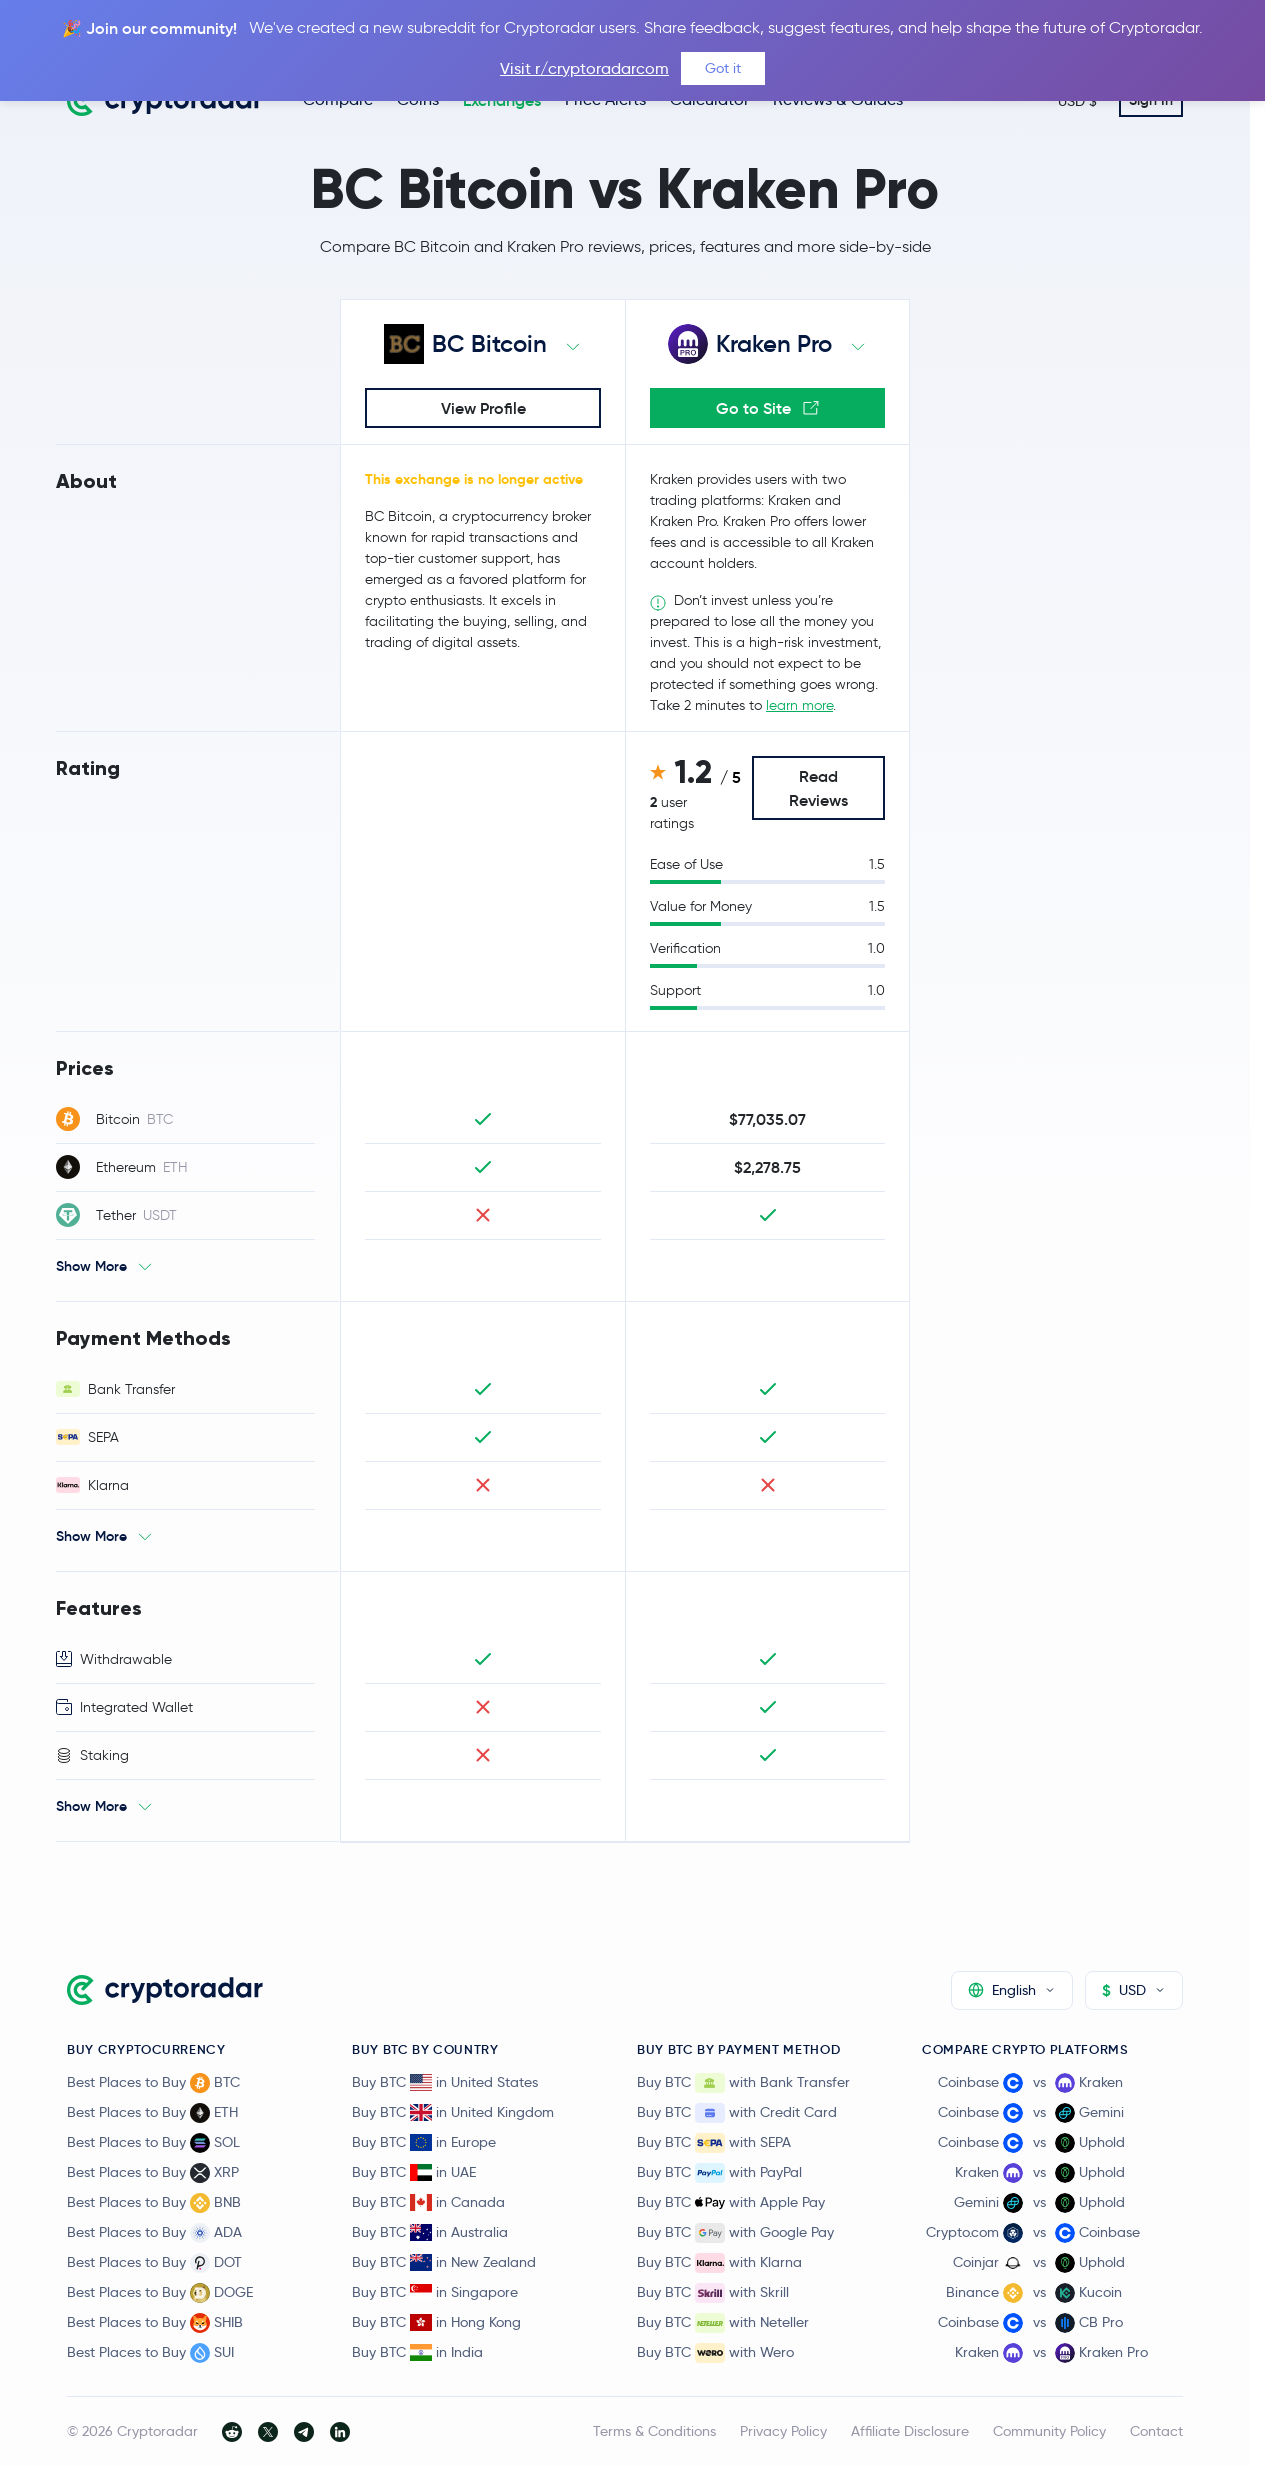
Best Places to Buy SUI (150, 2353)
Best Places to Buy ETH (152, 2113)
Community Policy (1049, 2431)
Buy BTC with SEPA (714, 2143)
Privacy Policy (783, 2431)
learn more (799, 705)
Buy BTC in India (417, 2352)
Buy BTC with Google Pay (735, 2233)
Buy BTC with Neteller (723, 2323)
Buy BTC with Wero (715, 2353)
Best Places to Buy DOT (154, 2263)
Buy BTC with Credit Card (737, 2113)
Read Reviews (818, 788)
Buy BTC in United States (445, 2082)
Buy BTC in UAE (414, 2172)
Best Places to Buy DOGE (160, 2293)
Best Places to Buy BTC (153, 2083)
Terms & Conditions (654, 2431)
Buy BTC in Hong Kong (436, 2322)
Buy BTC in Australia (430, 2232)
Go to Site (767, 408)
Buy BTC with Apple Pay (731, 2203)
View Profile (483, 408)
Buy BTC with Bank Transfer (743, 2083)
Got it (723, 68)
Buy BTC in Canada (428, 2202)
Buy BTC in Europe (424, 2142)
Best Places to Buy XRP (153, 2173)
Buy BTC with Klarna (719, 2263)
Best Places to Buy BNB (154, 2203)
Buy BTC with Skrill (713, 2293)
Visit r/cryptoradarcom (584, 68)
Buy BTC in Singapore (435, 2292)
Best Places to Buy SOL (153, 2143)
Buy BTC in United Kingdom (453, 2112)
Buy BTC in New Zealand (444, 2262)
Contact (1156, 2431)
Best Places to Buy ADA (154, 2233)
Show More (91, 1266)
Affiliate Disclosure (910, 2431)
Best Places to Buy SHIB (155, 2323)
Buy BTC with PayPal (719, 2173)
